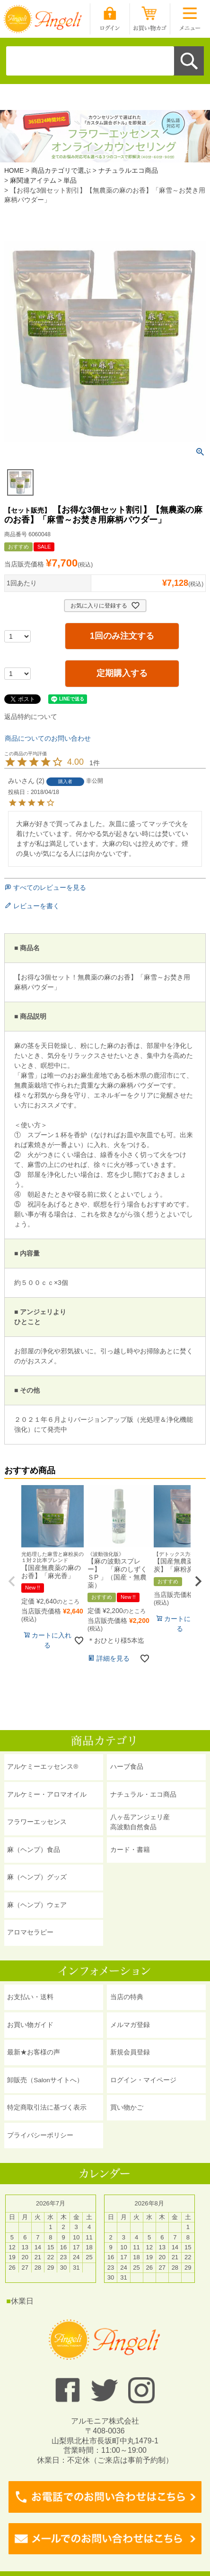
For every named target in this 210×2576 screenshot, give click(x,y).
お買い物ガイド (30, 2024)
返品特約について (30, 716)
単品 (70, 180)
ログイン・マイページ (143, 2080)
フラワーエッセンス (37, 1821)
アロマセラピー (30, 1932)
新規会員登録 (130, 2052)
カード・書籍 (130, 1849)
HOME (14, 170)
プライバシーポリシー (40, 2135)
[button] (11, 1581)
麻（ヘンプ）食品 (33, 1849)
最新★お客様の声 (33, 2052)
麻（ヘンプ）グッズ (37, 1877)
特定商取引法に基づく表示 (47, 2107)
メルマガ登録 (130, 2024)
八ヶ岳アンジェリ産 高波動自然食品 (140, 1822)
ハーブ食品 (126, 1766)
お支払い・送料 (30, 1997)
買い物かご (126, 2107)
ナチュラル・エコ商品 (143, 1794)
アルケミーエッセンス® (42, 1766)
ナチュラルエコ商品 (128, 170)
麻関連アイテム (33, 180)
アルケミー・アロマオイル (47, 1794)
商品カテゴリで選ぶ (61, 170)
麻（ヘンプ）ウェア (37, 1905)
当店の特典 (126, 1997)
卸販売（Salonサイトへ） (45, 2080)
